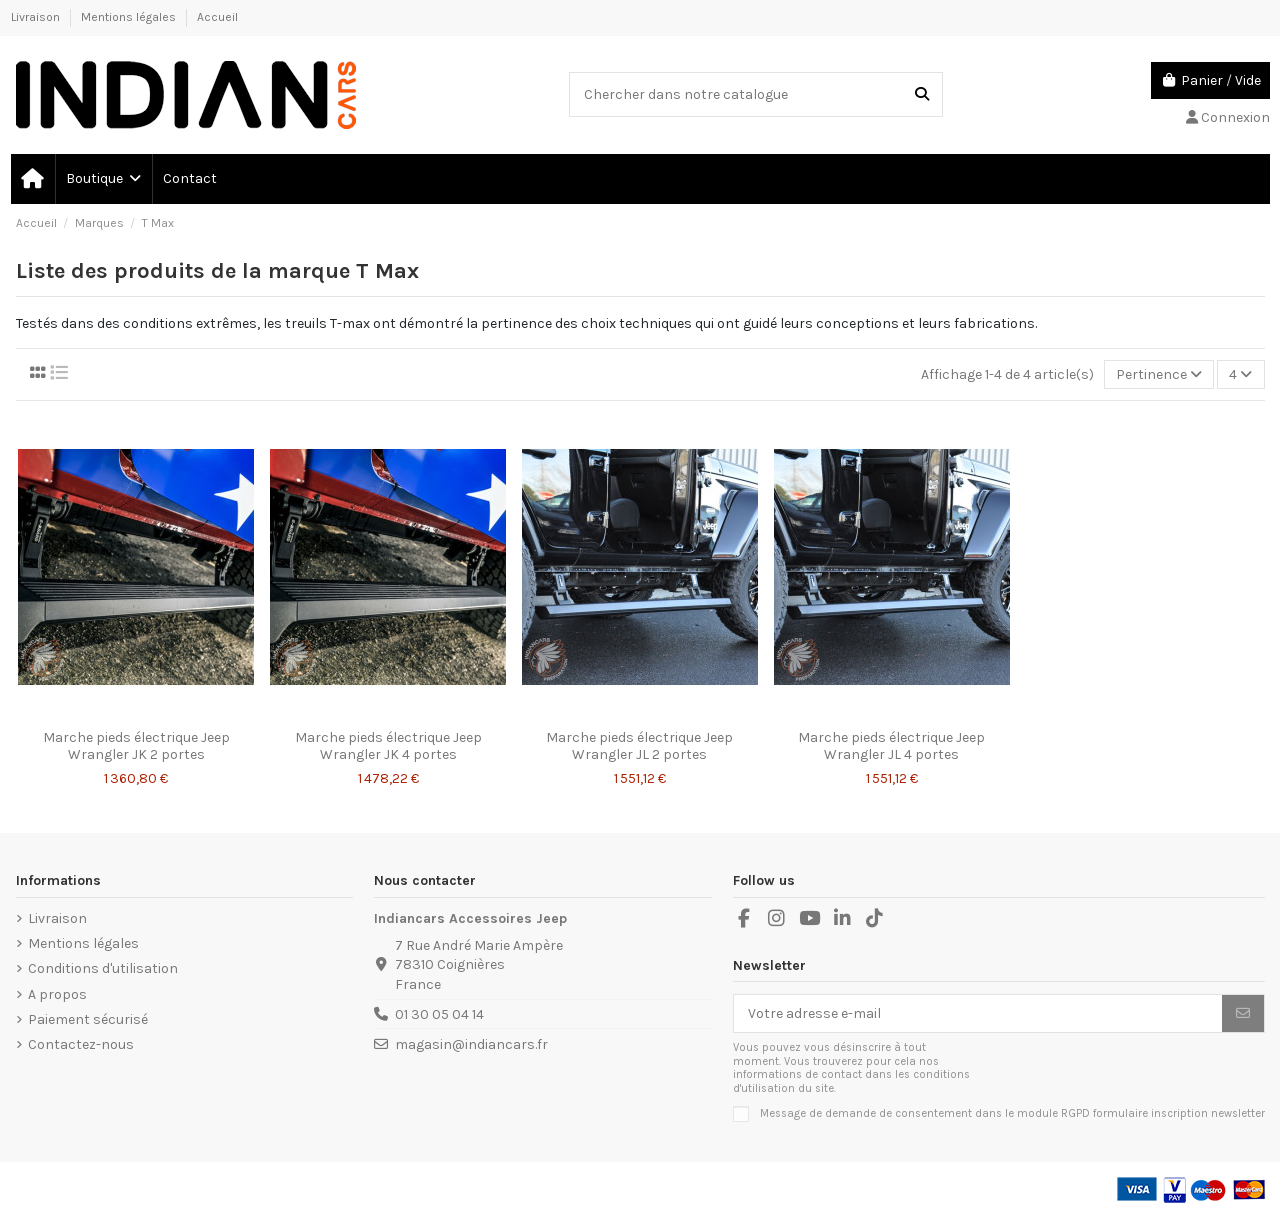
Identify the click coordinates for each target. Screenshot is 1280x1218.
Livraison (37, 17)
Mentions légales (130, 17)
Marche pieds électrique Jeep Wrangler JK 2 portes (136, 746)
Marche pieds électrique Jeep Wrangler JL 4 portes (891, 746)
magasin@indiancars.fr (471, 1044)
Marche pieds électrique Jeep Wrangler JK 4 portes (388, 746)
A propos (57, 994)
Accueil (217, 17)
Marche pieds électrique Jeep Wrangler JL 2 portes (639, 746)
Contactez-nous (81, 1044)
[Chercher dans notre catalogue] (922, 94)
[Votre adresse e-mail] (978, 1014)
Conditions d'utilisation (103, 968)
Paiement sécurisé (88, 1019)
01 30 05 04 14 (439, 1014)
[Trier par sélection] (1159, 374)
